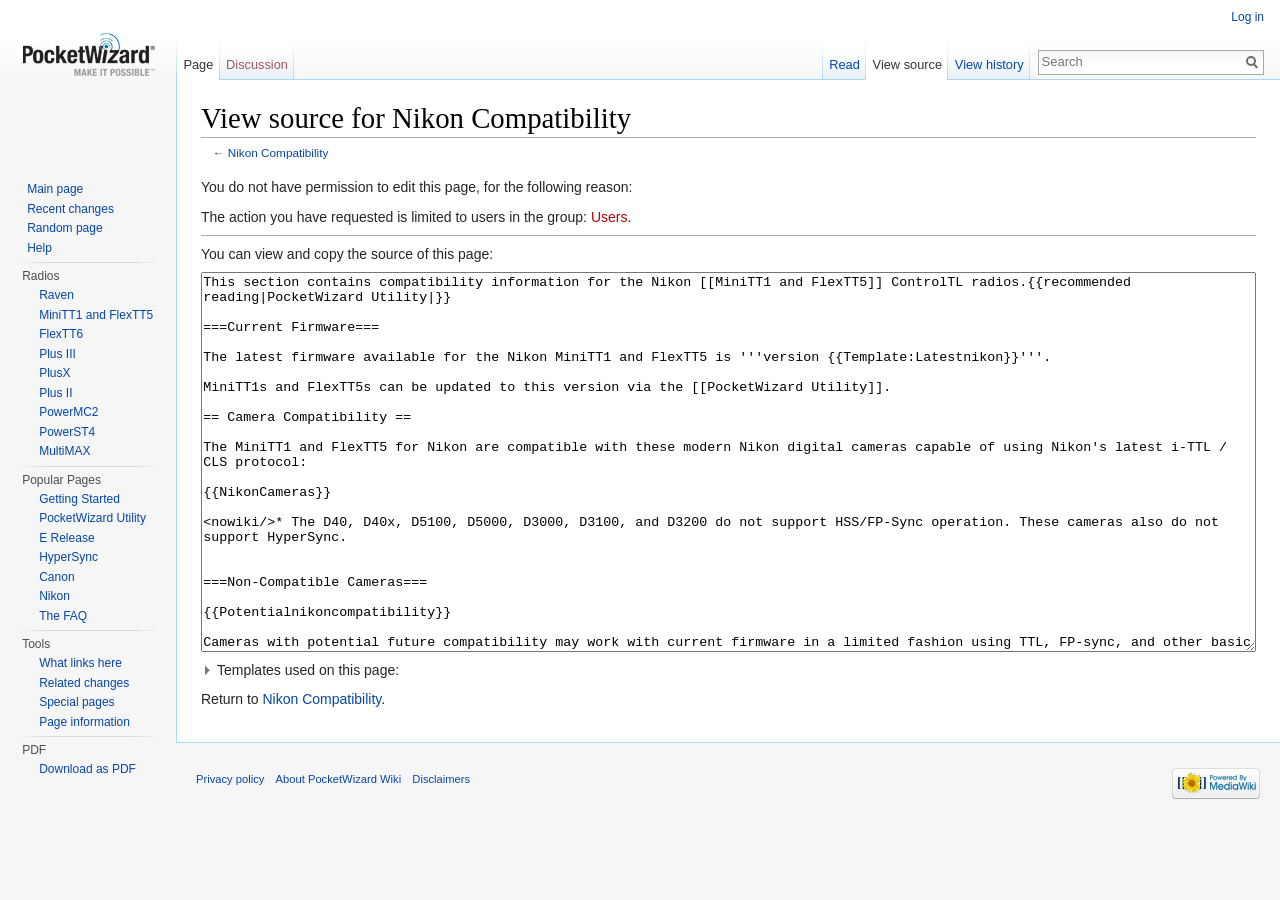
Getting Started (79, 499)
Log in (1247, 17)
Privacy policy (230, 854)
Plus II (55, 393)
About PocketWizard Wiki (339, 854)
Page (198, 64)
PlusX (54, 373)
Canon (56, 577)
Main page (55, 189)
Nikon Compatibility (278, 152)
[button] (728, 745)
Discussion (257, 64)
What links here (80, 663)
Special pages (76, 702)
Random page (64, 228)
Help (39, 248)
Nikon (54, 596)
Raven (56, 295)
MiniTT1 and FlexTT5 (96, 315)
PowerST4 (67, 432)
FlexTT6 (61, 334)
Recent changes (70, 209)
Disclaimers (441, 854)
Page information (84, 722)
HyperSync (68, 557)
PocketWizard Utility (92, 518)
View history (989, 64)
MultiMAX (64, 451)
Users (609, 217)
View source (907, 64)
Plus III (57, 354)
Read (844, 64)
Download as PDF (87, 769)
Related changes (84, 683)
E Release (66, 538)
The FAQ (63, 616)
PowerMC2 (68, 412)
